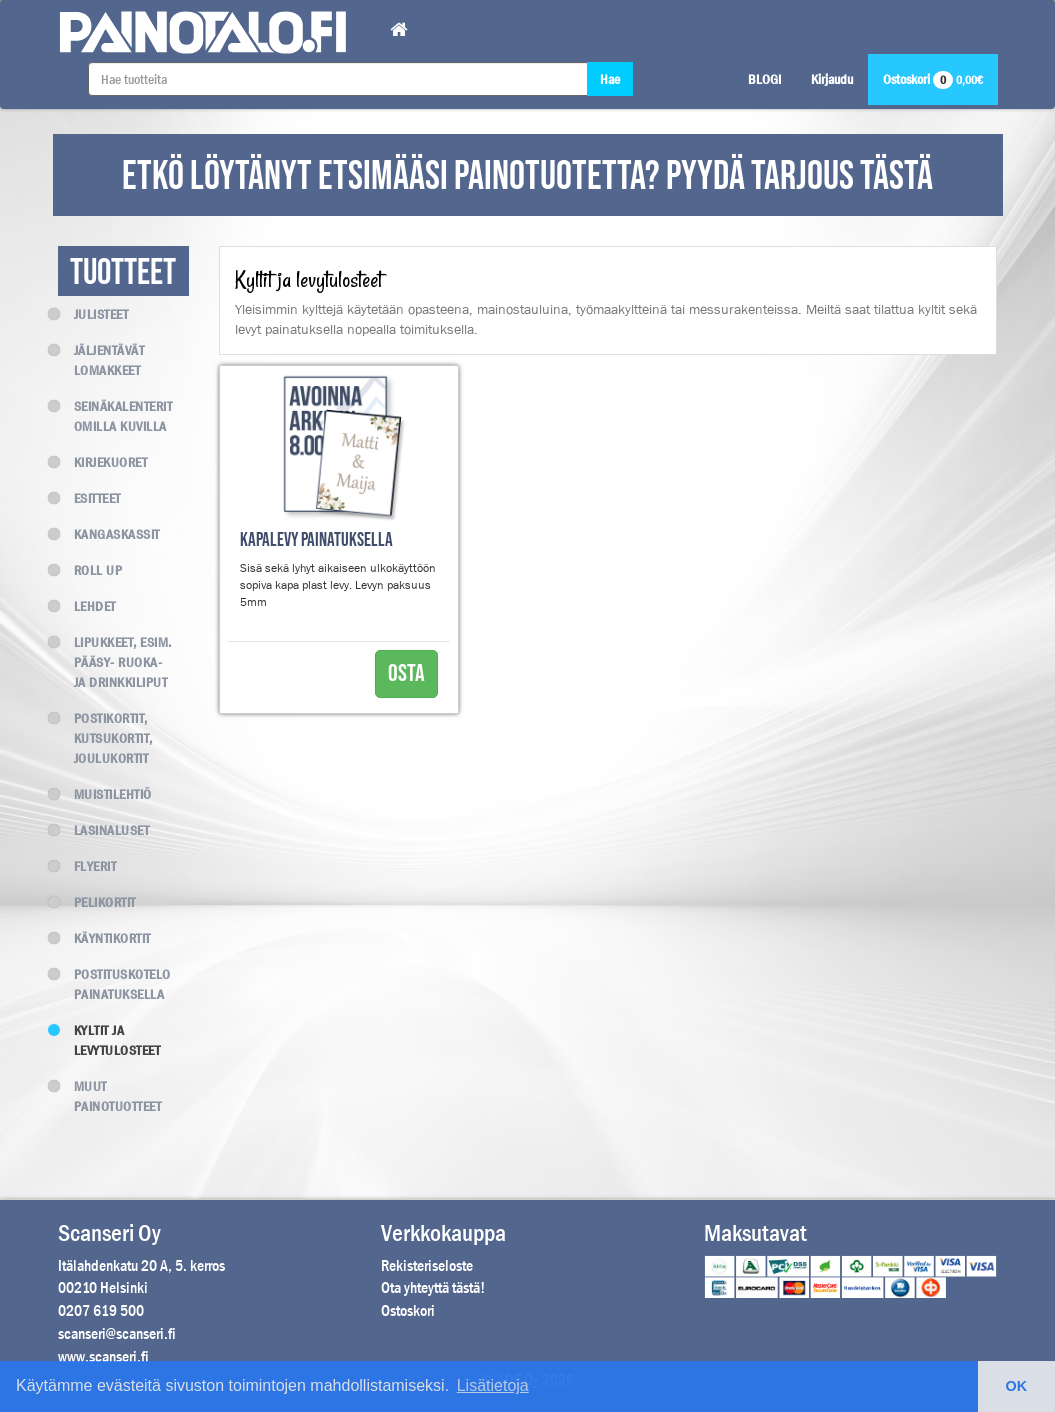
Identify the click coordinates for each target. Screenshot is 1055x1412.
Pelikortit (97, 902)
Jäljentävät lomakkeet (101, 360)
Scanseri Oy (109, 1233)
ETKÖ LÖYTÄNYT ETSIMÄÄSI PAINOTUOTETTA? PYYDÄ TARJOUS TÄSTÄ (527, 177)
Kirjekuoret (103, 462)
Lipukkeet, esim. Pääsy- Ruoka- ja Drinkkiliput (115, 662)
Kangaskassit (109, 534)
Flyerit (87, 866)
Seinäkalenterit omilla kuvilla (115, 416)
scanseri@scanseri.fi (117, 1333)
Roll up (90, 570)
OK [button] (1017, 1386)
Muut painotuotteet (110, 1096)
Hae (610, 79)
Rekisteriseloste (427, 1265)
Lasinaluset (104, 830)
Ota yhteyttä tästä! (433, 1287)
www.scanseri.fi (103, 1356)
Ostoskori (933, 79)
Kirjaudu (832, 79)
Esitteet (89, 498)
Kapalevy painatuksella (316, 540)
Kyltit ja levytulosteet (109, 1040)
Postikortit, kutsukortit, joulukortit (105, 738)
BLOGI (764, 79)
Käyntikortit (104, 938)
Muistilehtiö (105, 794)
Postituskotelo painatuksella (114, 984)
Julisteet (93, 314)
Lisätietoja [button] (493, 1385)
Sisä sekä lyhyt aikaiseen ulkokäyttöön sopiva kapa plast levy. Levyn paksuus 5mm (338, 585)
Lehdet (87, 606)
